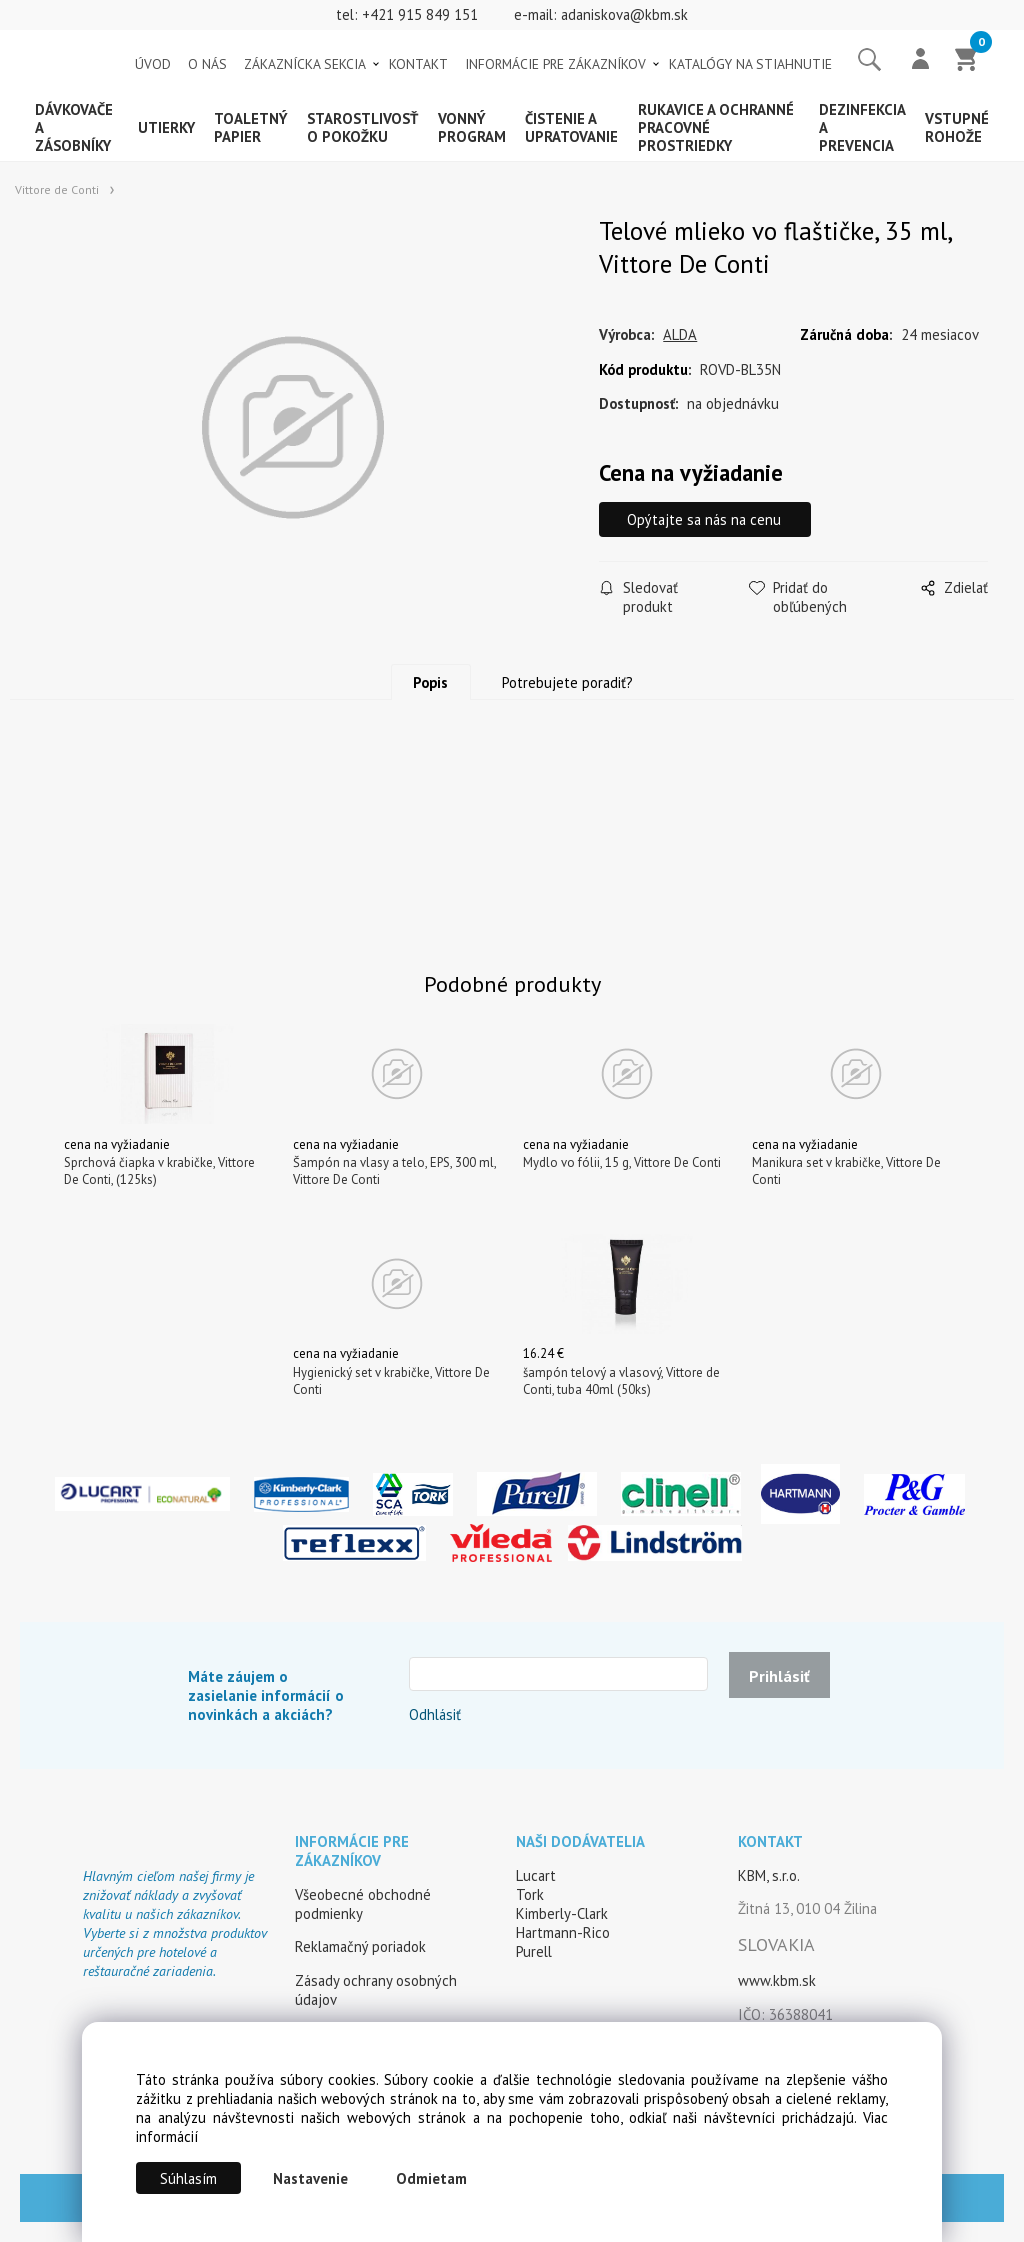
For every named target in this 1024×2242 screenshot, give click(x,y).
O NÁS (207, 64)
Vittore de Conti (57, 189)
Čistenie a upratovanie (571, 127)
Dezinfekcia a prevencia (862, 127)
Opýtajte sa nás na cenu (706, 519)
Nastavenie (310, 2178)
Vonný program (472, 127)
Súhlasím (188, 2178)
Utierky (166, 127)
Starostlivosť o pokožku (362, 127)
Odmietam (431, 2178)
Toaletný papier (251, 127)
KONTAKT (418, 64)
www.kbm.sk (777, 1980)
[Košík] (967, 61)
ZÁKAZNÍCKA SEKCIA (305, 64)
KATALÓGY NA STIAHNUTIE (750, 64)
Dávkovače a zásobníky (74, 127)
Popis (430, 682)
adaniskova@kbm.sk (624, 14)
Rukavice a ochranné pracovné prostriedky (716, 127)
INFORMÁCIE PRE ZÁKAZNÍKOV (555, 64)
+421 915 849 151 (420, 14)
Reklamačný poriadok (360, 1946)
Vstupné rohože (957, 127)
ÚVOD (153, 64)
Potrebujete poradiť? (567, 682)
